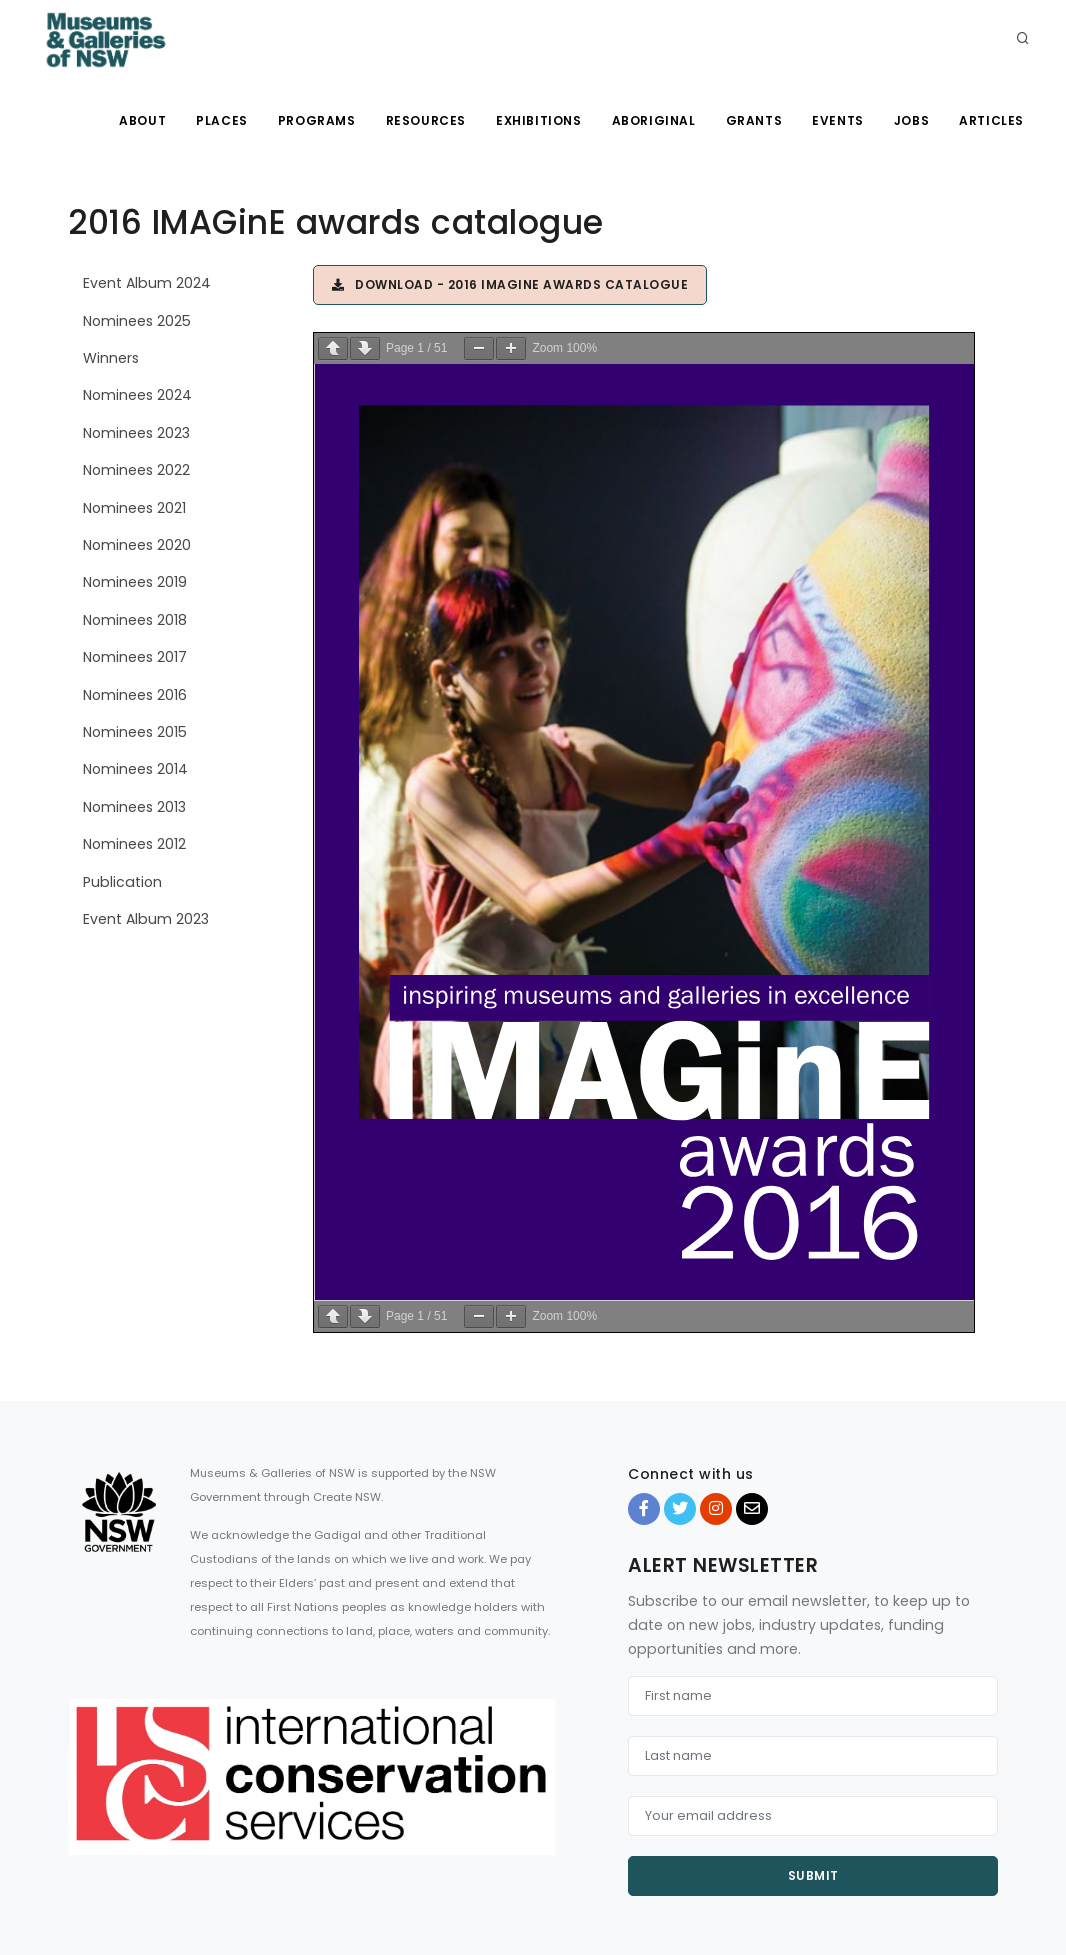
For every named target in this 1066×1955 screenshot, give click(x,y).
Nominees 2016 (135, 695)
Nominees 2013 (134, 807)
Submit (813, 1875)
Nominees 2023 (136, 433)
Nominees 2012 (134, 844)
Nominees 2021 (134, 508)
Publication (122, 882)
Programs (317, 120)
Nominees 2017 (135, 657)
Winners (111, 358)
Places (222, 120)
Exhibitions (539, 120)
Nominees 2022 (136, 470)
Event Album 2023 (146, 919)
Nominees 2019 (135, 582)
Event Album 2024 (147, 283)
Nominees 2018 (135, 620)
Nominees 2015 (135, 732)
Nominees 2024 (137, 395)
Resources (426, 120)
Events (838, 120)
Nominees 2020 (137, 545)
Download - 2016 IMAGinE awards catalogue (510, 284)
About (142, 120)
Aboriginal (654, 120)
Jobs (911, 120)
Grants (754, 120)
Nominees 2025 (137, 321)
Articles (991, 120)
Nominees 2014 (135, 769)
